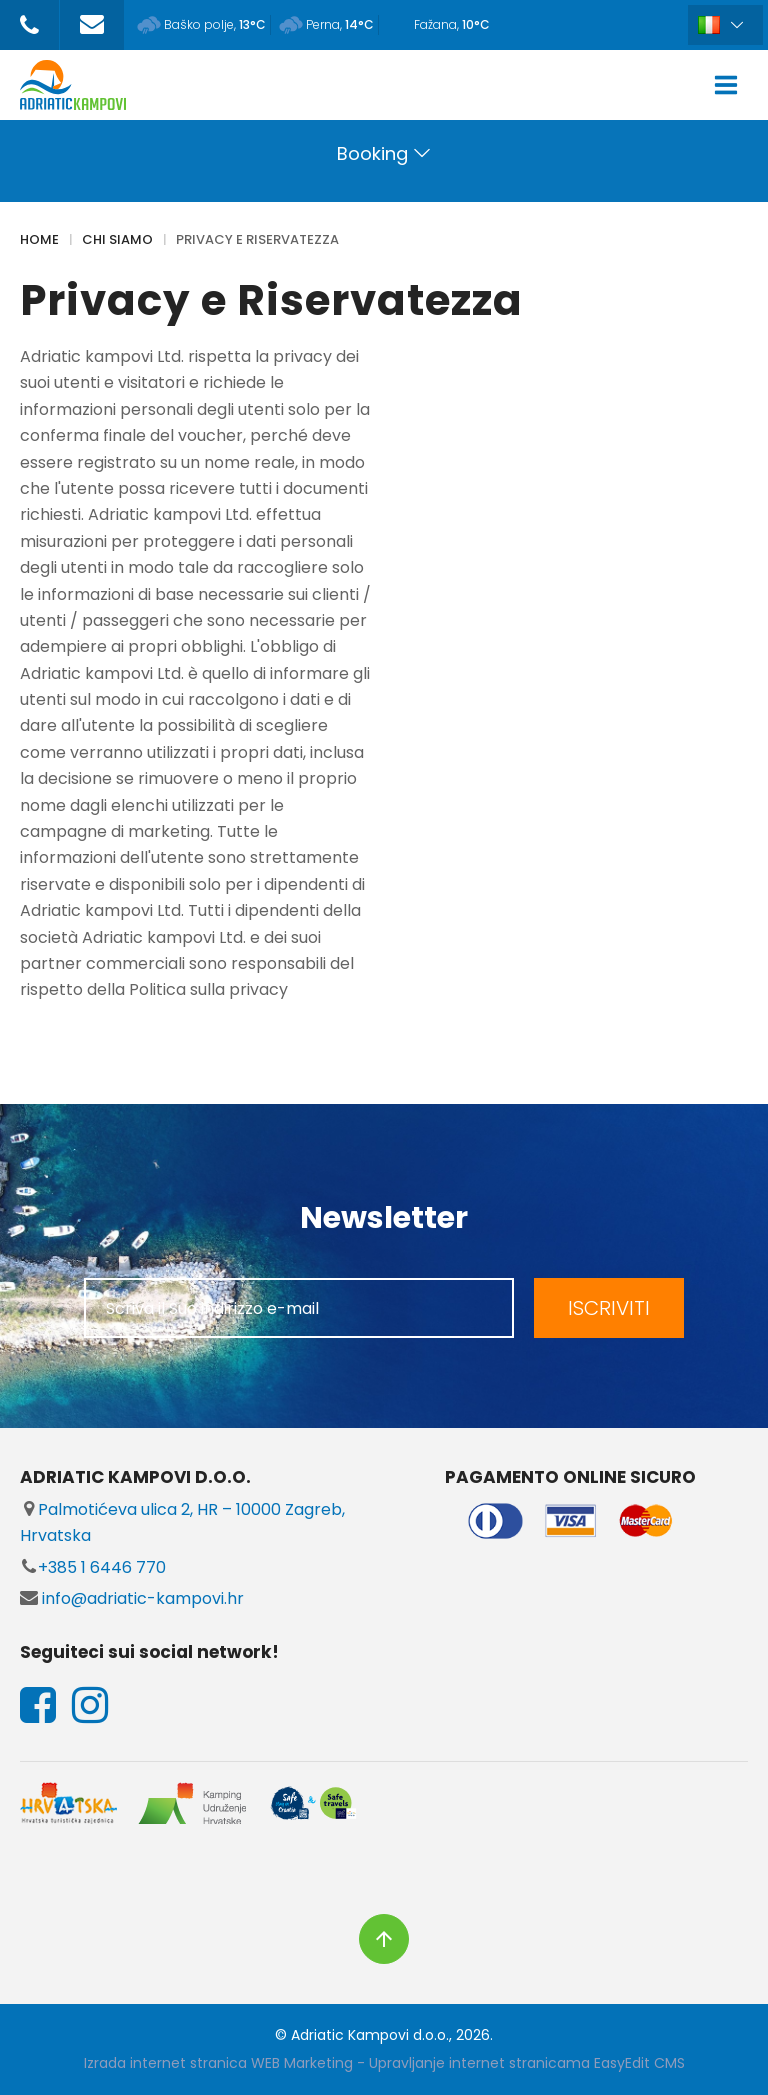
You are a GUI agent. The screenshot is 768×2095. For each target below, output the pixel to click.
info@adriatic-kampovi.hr (132, 1598)
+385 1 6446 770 (93, 1567)
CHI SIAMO (117, 239)
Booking (372, 153)
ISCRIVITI (609, 1308)
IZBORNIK (730, 85)
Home (39, 239)
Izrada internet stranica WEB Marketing (218, 2063)
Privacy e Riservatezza (257, 239)
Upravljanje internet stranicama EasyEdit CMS (527, 2063)
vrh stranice (384, 1939)
